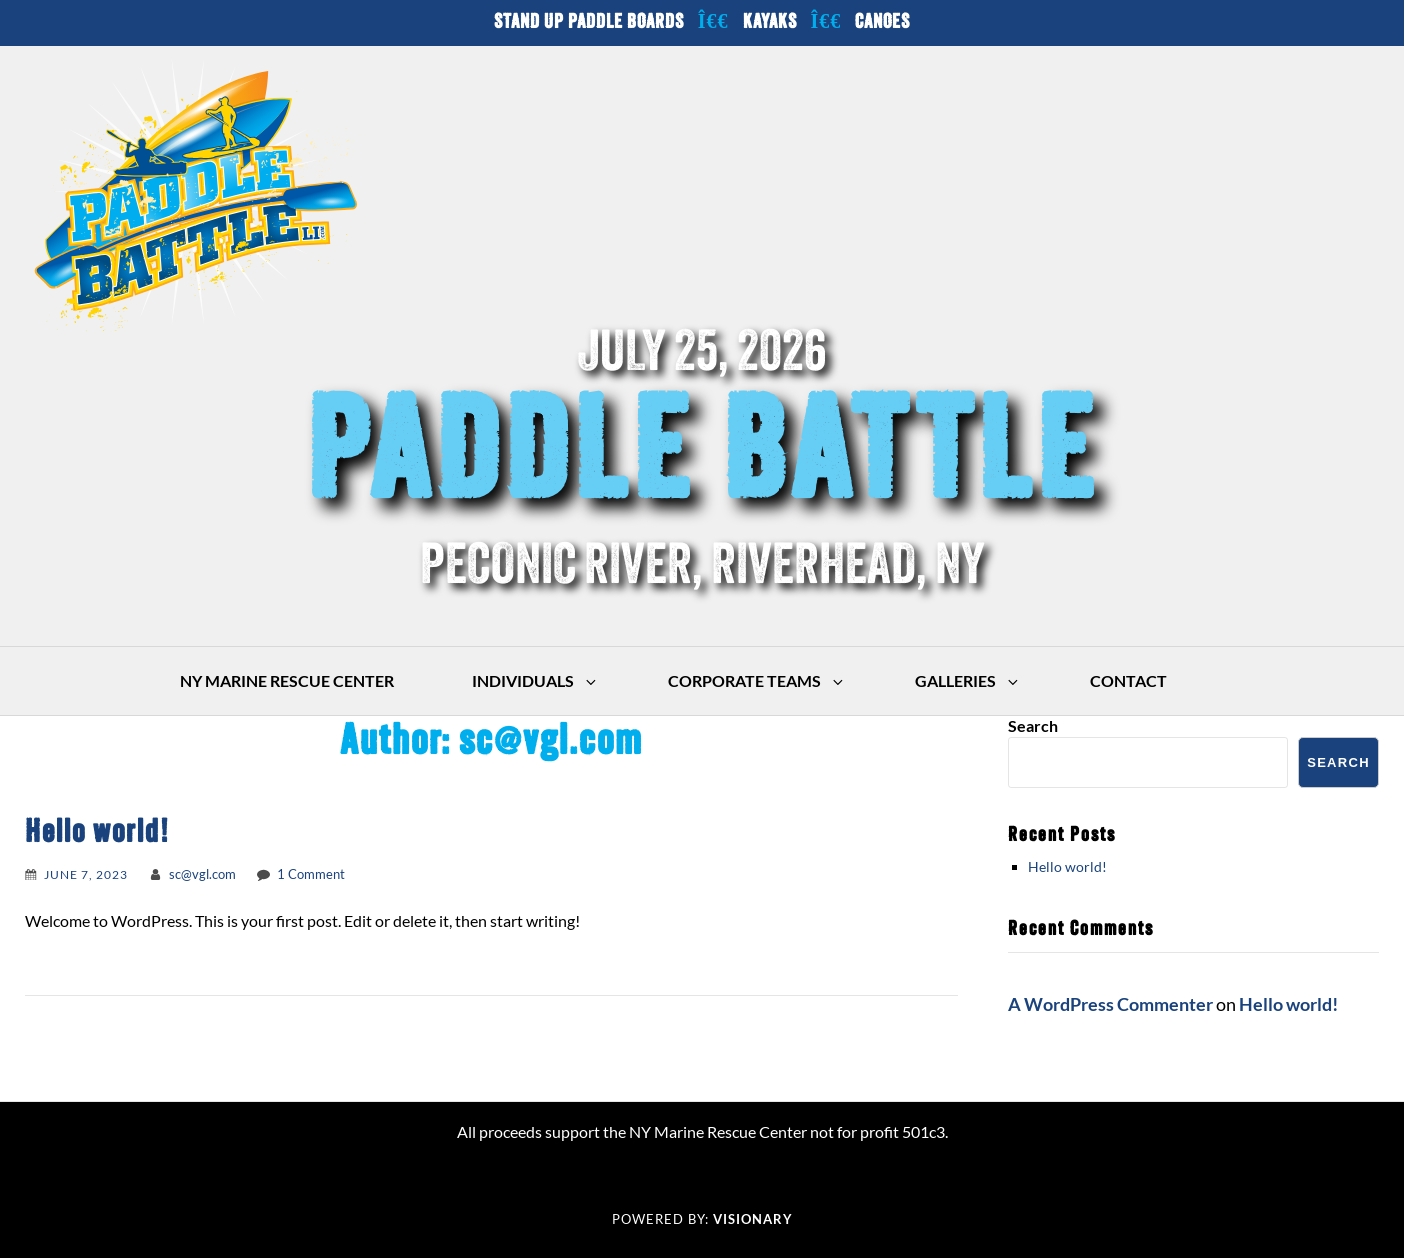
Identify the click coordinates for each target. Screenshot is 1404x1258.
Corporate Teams (757, 680)
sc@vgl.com (202, 874)
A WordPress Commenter (1110, 1004)
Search (1033, 725)
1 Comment (311, 874)
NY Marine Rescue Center (287, 680)
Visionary (753, 1219)
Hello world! (97, 834)
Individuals (535, 680)
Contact (1128, 680)
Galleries (968, 680)
